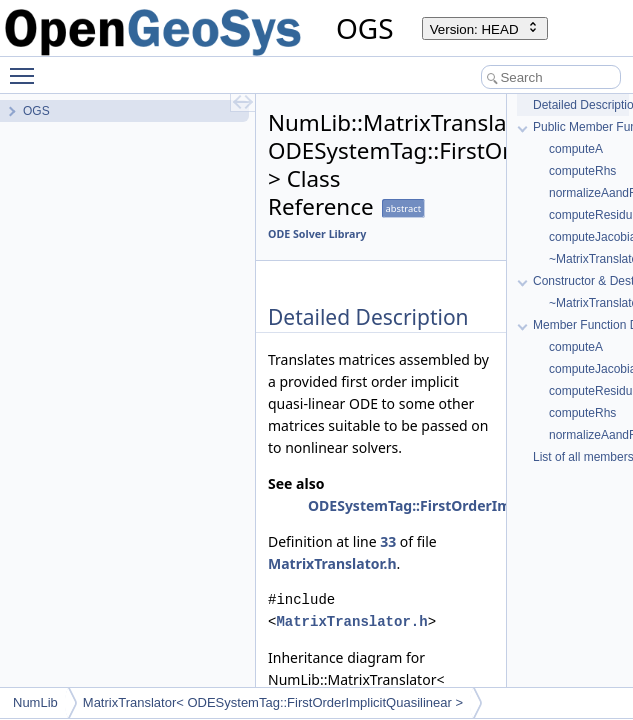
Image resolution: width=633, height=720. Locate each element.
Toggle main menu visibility (27, 67)
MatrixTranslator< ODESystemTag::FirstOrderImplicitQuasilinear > (273, 702)
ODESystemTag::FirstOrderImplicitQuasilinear (467, 505)
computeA (576, 149)
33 (388, 541)
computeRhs (582, 171)
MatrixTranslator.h (332, 563)
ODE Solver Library (317, 234)
